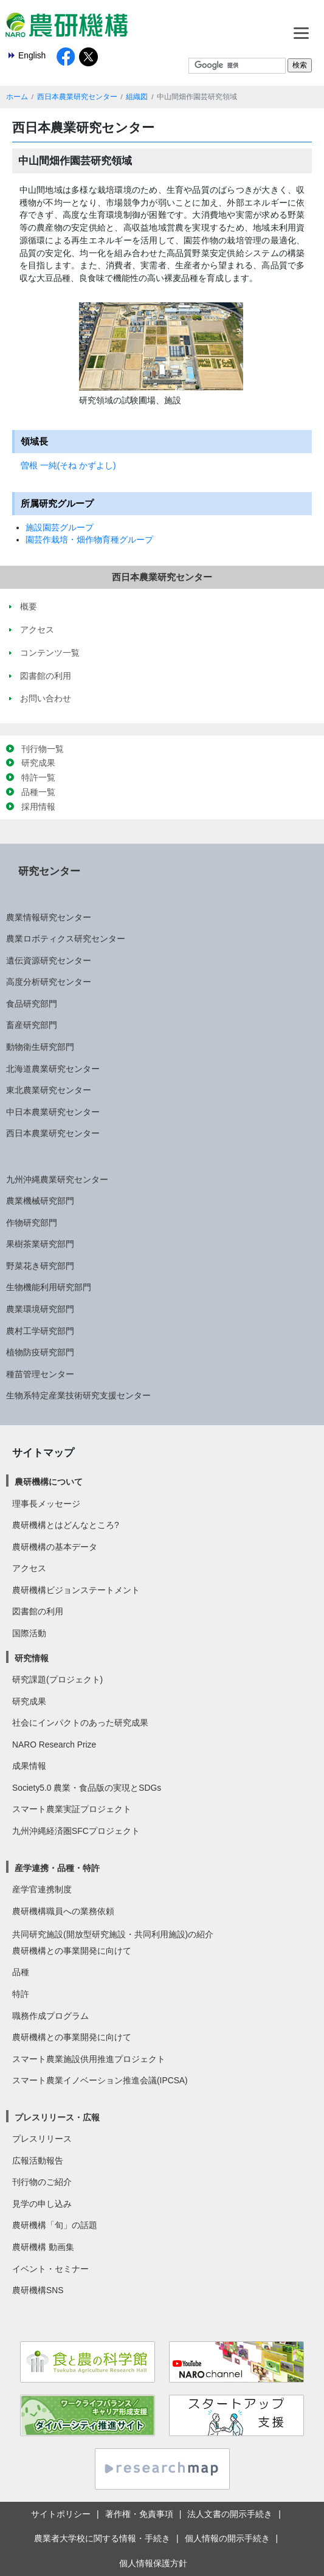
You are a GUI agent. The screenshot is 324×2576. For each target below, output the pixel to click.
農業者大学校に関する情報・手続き (102, 2538)
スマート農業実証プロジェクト (71, 1809)
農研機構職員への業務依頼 (63, 1911)
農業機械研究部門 (40, 1201)
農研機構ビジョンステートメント (76, 1590)
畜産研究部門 (31, 1025)
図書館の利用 (37, 1611)
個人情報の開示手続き (227, 2538)
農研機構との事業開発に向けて (71, 1951)
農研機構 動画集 (43, 2247)
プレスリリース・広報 (57, 2117)
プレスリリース (42, 2139)
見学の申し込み (42, 2204)
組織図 (137, 96)
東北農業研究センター (48, 1090)
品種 (20, 1972)
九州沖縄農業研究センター (57, 1179)
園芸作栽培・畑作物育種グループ (89, 539)
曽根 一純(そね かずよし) (68, 465)
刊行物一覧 (42, 749)
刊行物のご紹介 (42, 2182)
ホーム (17, 96)
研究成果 (38, 763)
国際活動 (29, 1633)
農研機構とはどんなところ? (65, 1525)
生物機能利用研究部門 (48, 1287)
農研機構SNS (37, 2290)
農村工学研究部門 (40, 1331)
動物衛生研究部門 (40, 1047)
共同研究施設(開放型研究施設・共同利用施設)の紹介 (112, 1934)
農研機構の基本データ (54, 1547)
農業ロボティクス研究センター (65, 938)
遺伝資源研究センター (48, 960)
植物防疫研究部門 (40, 1352)
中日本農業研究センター (53, 1112)
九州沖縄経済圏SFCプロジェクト (76, 1831)
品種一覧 (38, 792)
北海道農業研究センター (53, 1069)
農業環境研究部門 (40, 1309)
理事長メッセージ (46, 1503)
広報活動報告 (37, 2160)
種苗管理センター (40, 1374)
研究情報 (32, 1658)
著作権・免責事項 (139, 2514)
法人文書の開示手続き (229, 2514)
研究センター (49, 871)
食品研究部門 (31, 1004)
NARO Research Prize (54, 1744)
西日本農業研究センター (77, 96)
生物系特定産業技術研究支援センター (78, 1395)
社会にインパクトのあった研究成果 (80, 1722)
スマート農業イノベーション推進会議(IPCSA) (100, 2080)
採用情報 (38, 806)
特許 (20, 1994)
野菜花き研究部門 (40, 1266)
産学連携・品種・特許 (57, 1868)
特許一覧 (38, 777)
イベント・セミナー (50, 2269)
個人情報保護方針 (153, 2563)
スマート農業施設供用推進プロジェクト (88, 2059)
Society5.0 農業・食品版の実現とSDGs (86, 1788)
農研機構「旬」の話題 (54, 2225)
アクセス (29, 1568)
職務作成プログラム (50, 2016)
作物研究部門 (31, 1222)
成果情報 (29, 1766)
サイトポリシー (61, 2514)
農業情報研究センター (48, 917)
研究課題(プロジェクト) (57, 1679)
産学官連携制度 (42, 1889)
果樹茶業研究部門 (40, 1244)
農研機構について (49, 1482)
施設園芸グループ (60, 527)
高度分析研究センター (48, 982)
